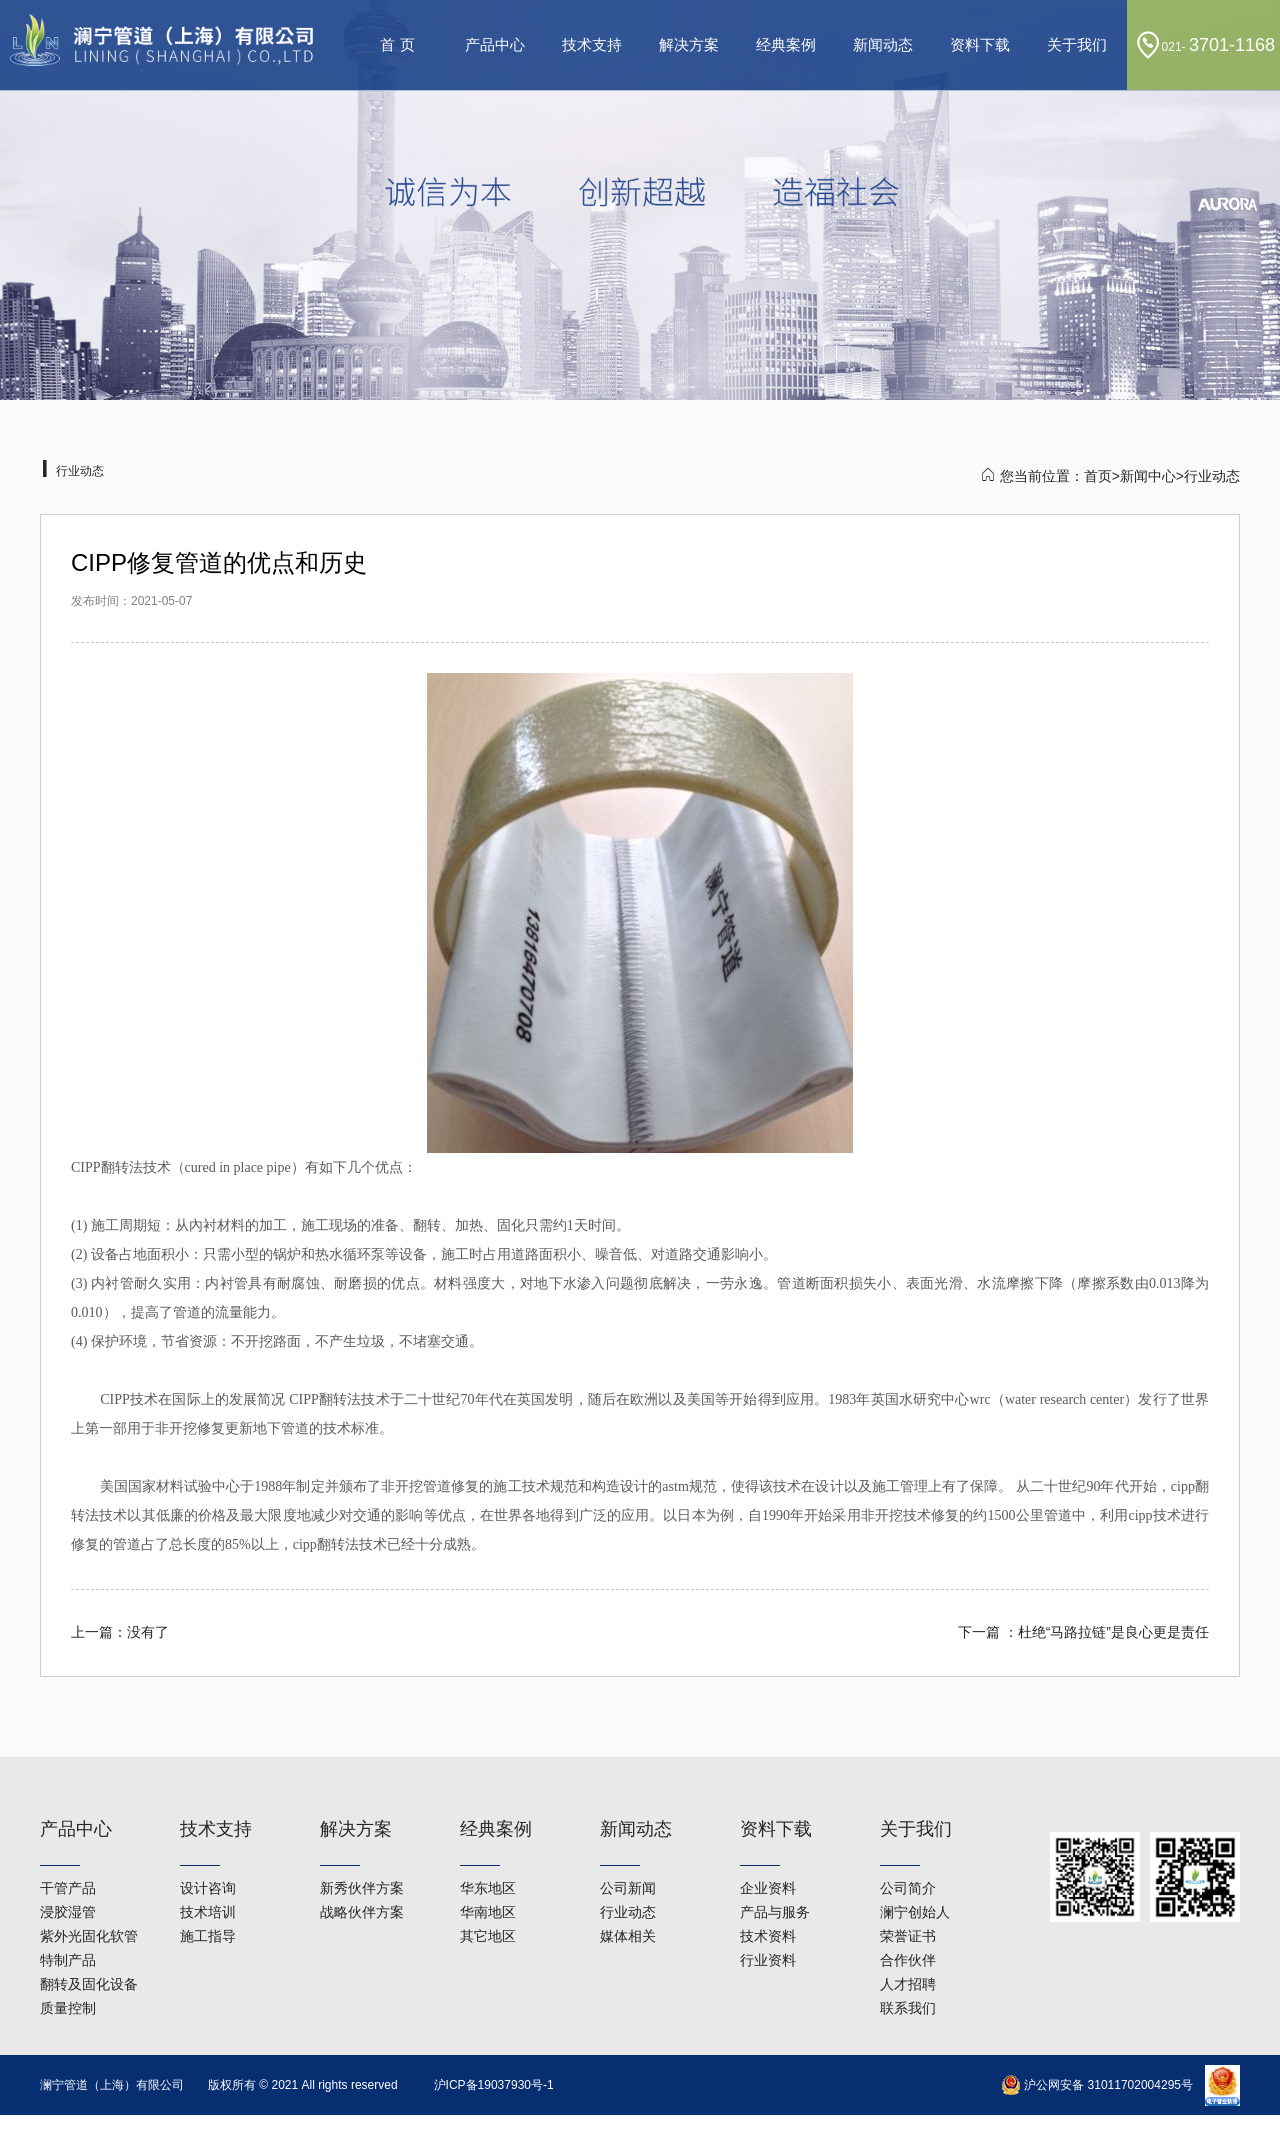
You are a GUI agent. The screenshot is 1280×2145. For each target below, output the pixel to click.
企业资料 (768, 1832)
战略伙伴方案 (362, 1856)
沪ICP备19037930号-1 (494, 2085)
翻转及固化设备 (89, 1928)
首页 (1098, 476)
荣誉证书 (908, 1880)
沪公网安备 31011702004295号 (1097, 2085)
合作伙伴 (908, 1904)
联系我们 (908, 1952)
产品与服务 (775, 1856)
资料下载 (980, 44)
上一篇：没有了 (120, 1632)
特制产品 (68, 1904)
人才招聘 (908, 1928)
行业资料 (768, 1904)
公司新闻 (628, 1832)
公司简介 (908, 1832)
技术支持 (592, 44)
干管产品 (68, 1832)
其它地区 (488, 1880)
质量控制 (68, 1952)
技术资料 (768, 1880)
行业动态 (628, 1856)
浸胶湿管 (68, 1856)
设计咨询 (208, 1832)
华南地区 (488, 1856)
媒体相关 (628, 1880)
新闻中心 (1148, 476)
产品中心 (495, 44)
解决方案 (689, 44)
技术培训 (208, 1856)
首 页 (397, 44)
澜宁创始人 (915, 1856)
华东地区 (488, 1832)
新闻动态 (883, 44)
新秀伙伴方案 (362, 1832)
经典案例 (786, 44)
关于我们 (1077, 44)
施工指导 (208, 1880)
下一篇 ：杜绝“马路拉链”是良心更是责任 (1083, 1632)
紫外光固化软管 (89, 1880)
